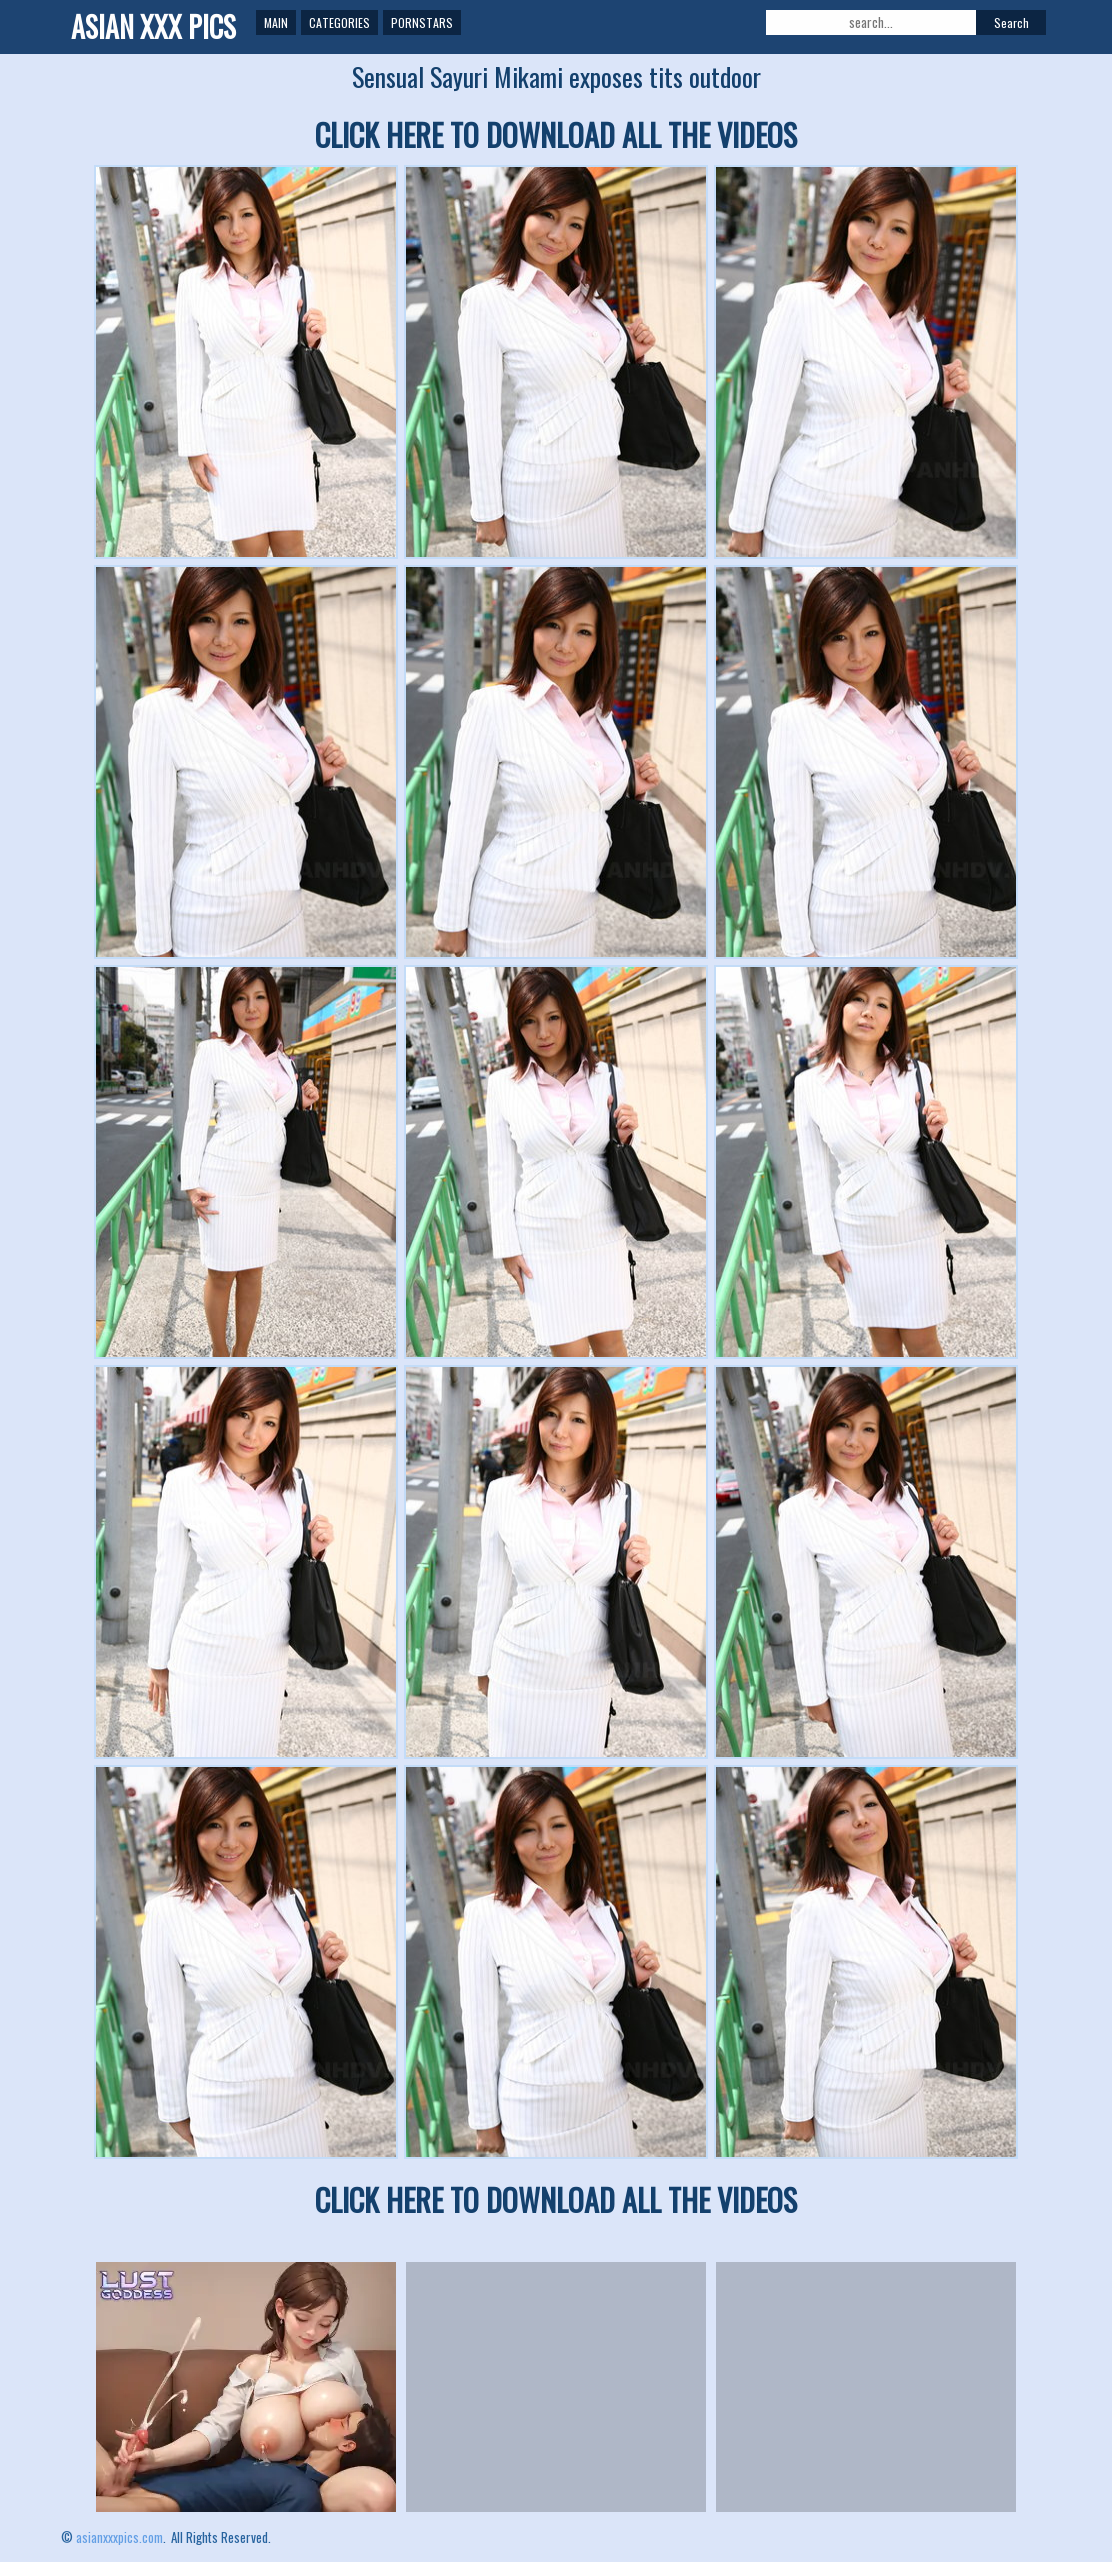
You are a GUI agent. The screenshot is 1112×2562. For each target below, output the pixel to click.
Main (276, 22)
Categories (339, 22)
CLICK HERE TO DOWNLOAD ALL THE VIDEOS (556, 134)
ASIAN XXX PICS (153, 26)
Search (1011, 22)
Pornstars (422, 22)
